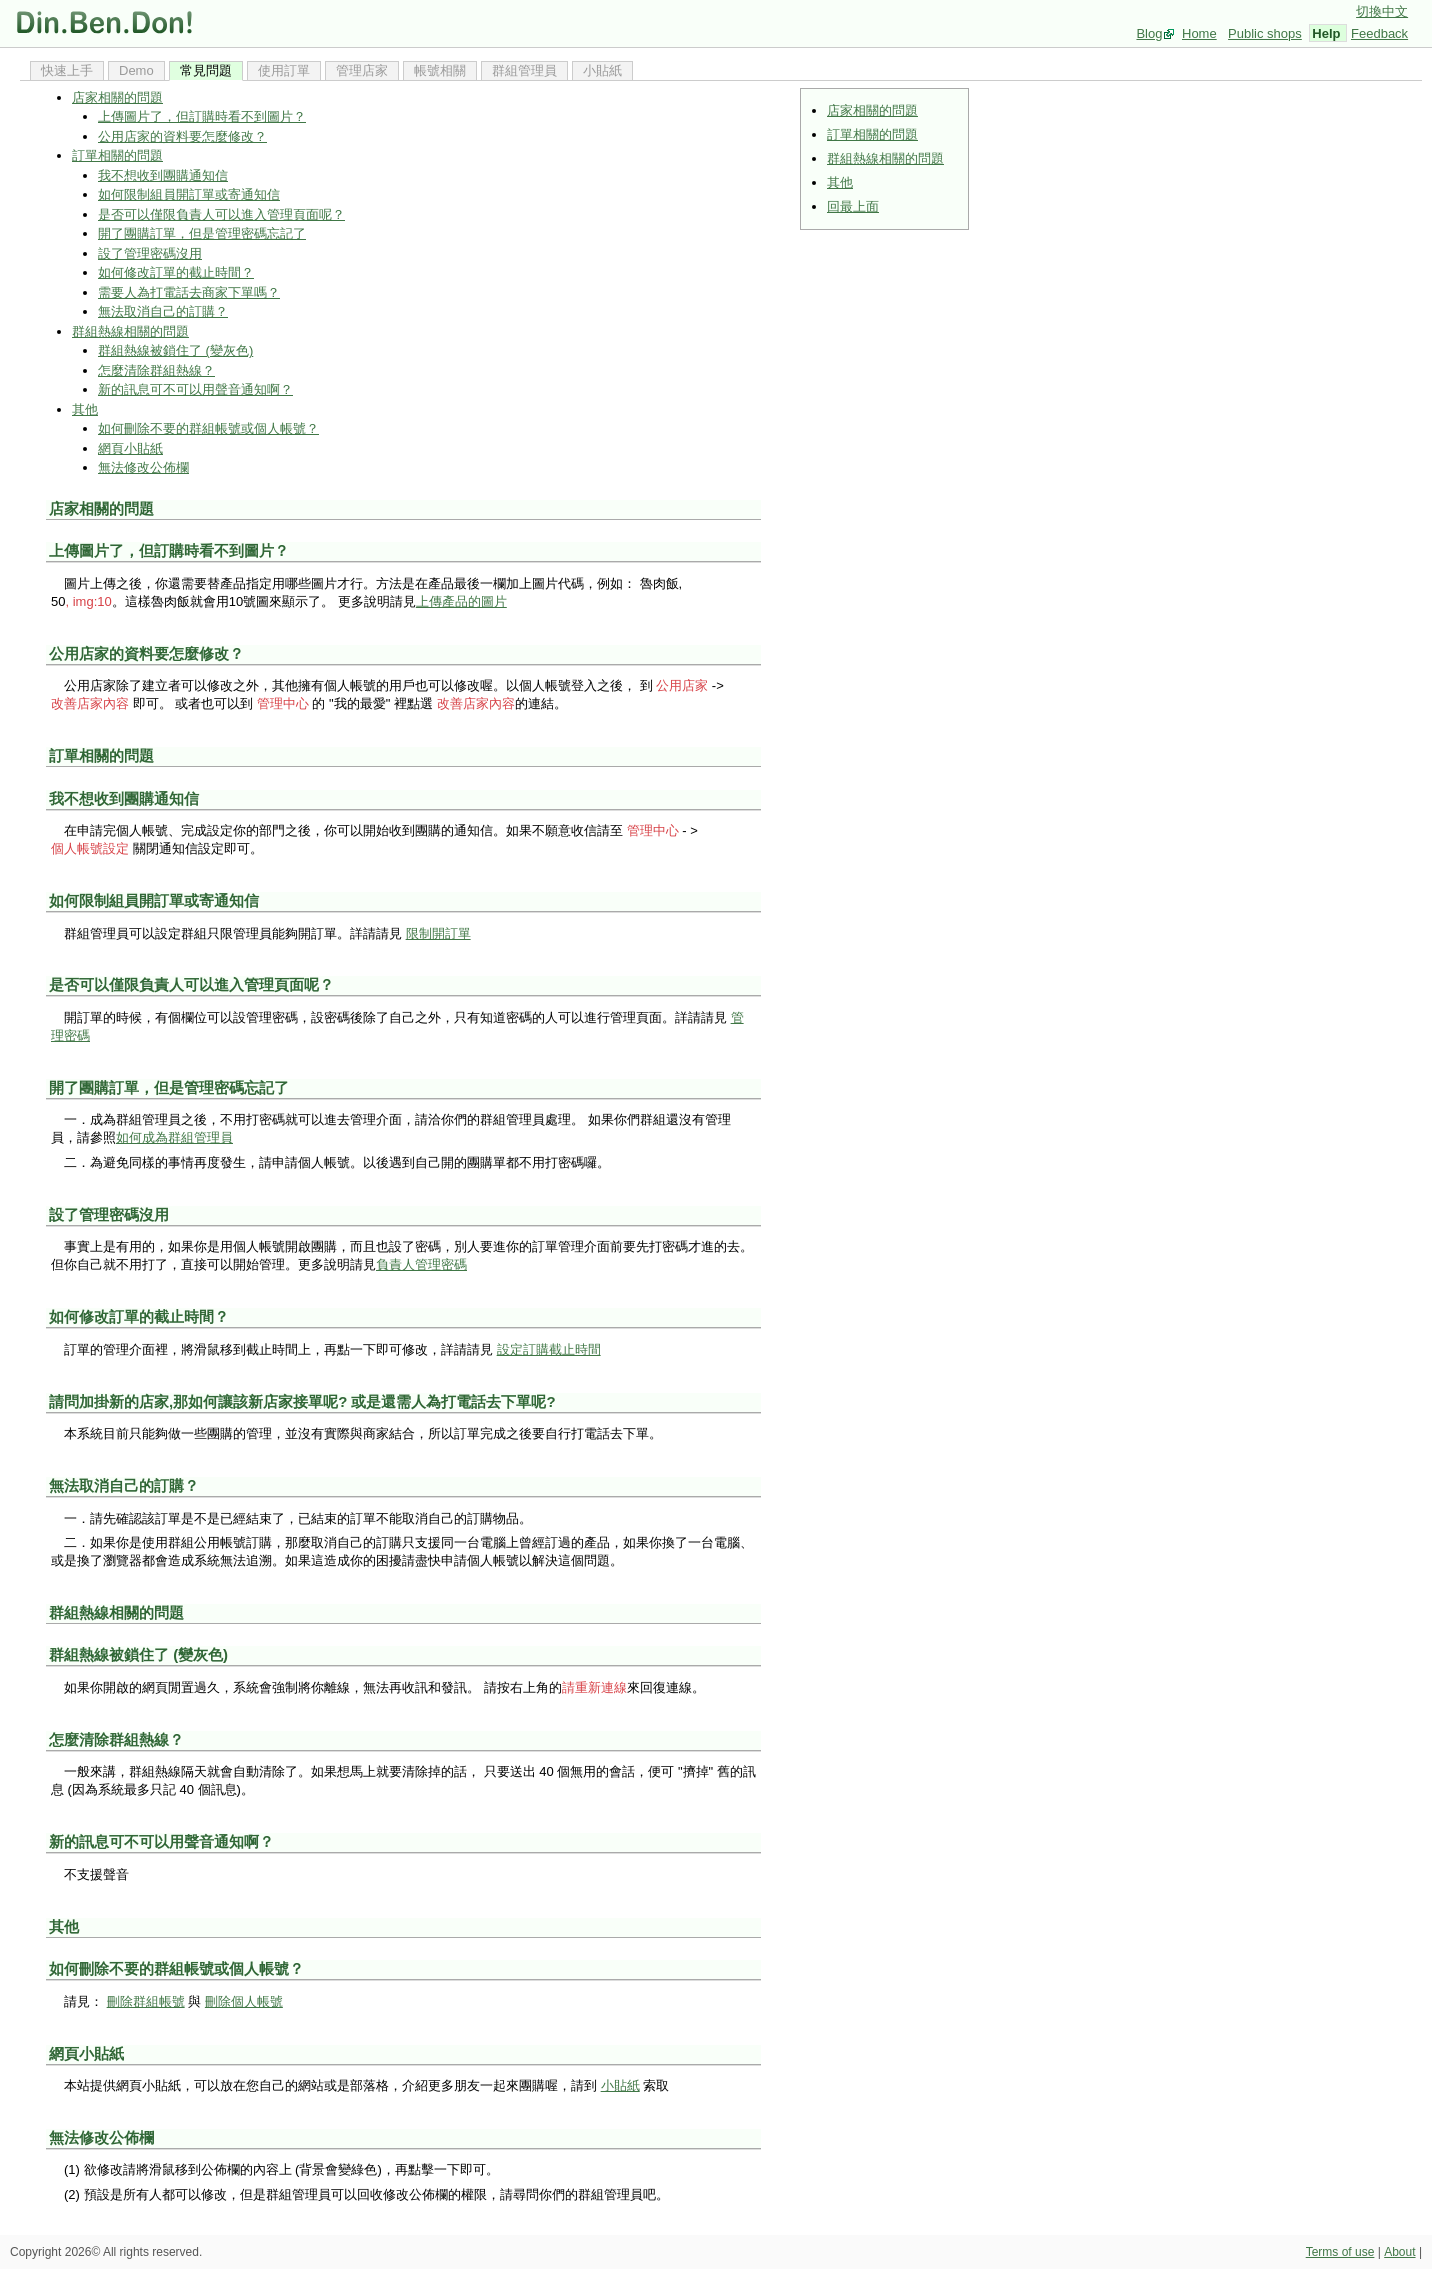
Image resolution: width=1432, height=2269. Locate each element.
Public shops (1265, 33)
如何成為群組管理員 (174, 1137)
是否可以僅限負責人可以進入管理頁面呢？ (221, 214)
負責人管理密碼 (421, 1264)
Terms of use (1340, 2252)
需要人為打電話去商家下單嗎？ (189, 292)
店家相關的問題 (872, 110)
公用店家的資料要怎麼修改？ (182, 136)
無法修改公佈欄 (143, 467)
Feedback (1379, 33)
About (1399, 2252)
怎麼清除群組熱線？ (156, 370)
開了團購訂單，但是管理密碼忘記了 (202, 233)
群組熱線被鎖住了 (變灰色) (175, 350)
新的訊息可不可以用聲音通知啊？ (195, 389)
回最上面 (853, 206)
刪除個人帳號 (244, 2001)
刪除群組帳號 (146, 2001)
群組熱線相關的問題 (885, 158)
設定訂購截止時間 (549, 1349)
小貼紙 (620, 2085)
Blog (1149, 33)
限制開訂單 (438, 933)
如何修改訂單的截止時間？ (176, 272)
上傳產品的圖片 (461, 601)
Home (1199, 33)
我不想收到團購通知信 (163, 175)
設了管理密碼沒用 (150, 253)
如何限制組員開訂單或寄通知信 (189, 194)
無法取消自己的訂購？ (163, 311)
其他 (840, 182)
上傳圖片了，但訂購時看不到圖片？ (202, 116)
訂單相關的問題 (872, 134)
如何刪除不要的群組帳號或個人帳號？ (208, 428)
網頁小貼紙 (130, 448)
